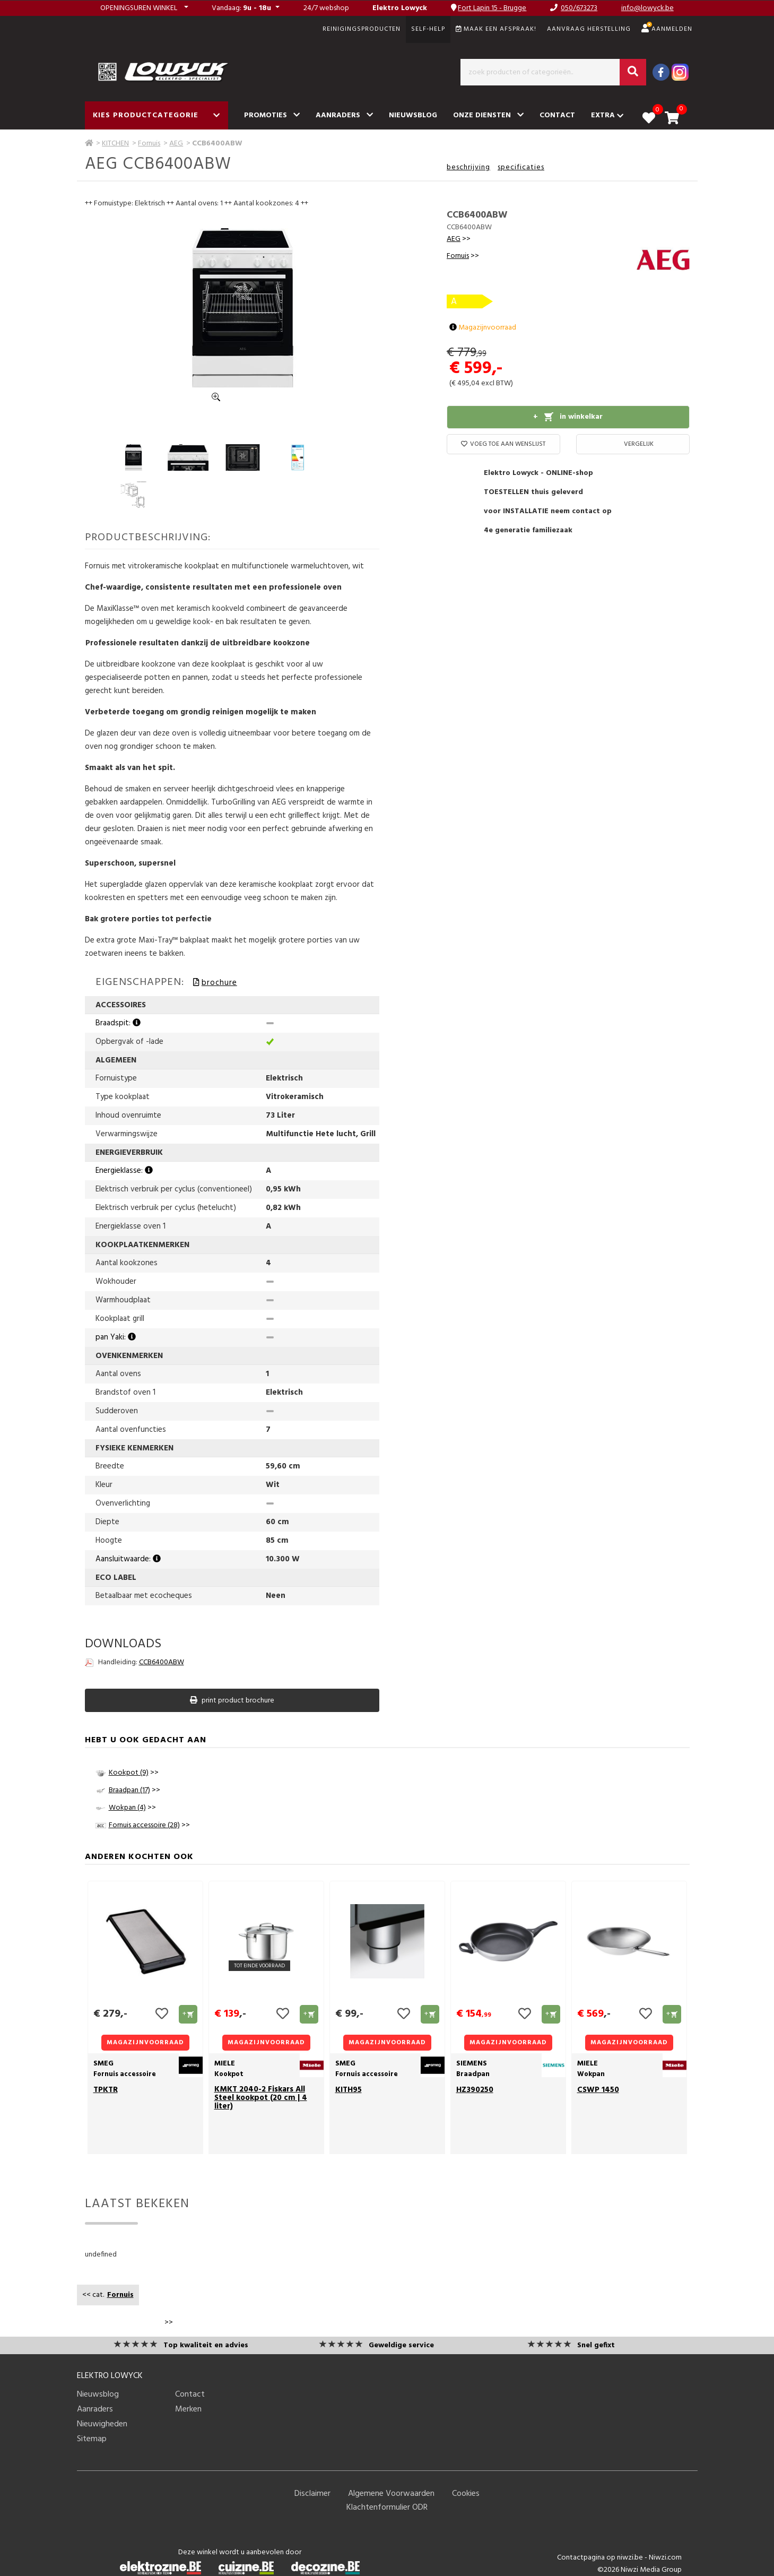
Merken (188, 2409)
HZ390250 (474, 2090)
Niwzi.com (665, 2558)
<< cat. (108, 2295)
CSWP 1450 (598, 2090)
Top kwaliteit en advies (205, 2345)
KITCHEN (115, 143)
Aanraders (344, 115)
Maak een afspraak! (496, 29)
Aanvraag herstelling (589, 29)
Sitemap (92, 2439)
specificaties (521, 167)
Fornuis (149, 143)
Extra (607, 115)
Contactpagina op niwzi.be (600, 2558)
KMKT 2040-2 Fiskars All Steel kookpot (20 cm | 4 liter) (260, 2098)
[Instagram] (680, 72)
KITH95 (348, 2090)
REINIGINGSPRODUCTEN (362, 29)
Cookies (466, 2494)
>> (459, 239)
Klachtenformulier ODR (387, 2507)
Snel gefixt (596, 2345)
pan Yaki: (115, 1337)
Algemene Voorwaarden (391, 2494)
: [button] (242, 8)
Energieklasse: (124, 1170)
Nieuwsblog (413, 115)
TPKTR (105, 2090)
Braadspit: (118, 1023)
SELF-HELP (428, 29)
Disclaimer (312, 2494)
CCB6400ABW (161, 1662)
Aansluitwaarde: (128, 1559)
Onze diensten (488, 115)
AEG (176, 143)
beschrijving (468, 167)
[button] (144, 8)
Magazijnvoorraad (482, 328)
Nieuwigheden (102, 2424)
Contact (557, 115)
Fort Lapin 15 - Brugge (492, 8)
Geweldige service (401, 2345)
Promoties (272, 115)
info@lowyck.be (647, 8)
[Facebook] (661, 72)
